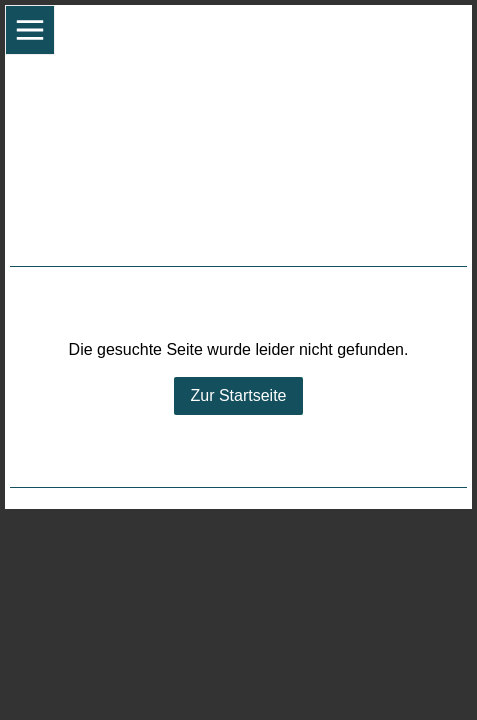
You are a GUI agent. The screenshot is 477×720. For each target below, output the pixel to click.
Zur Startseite (238, 395)
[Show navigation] (30, 30)
